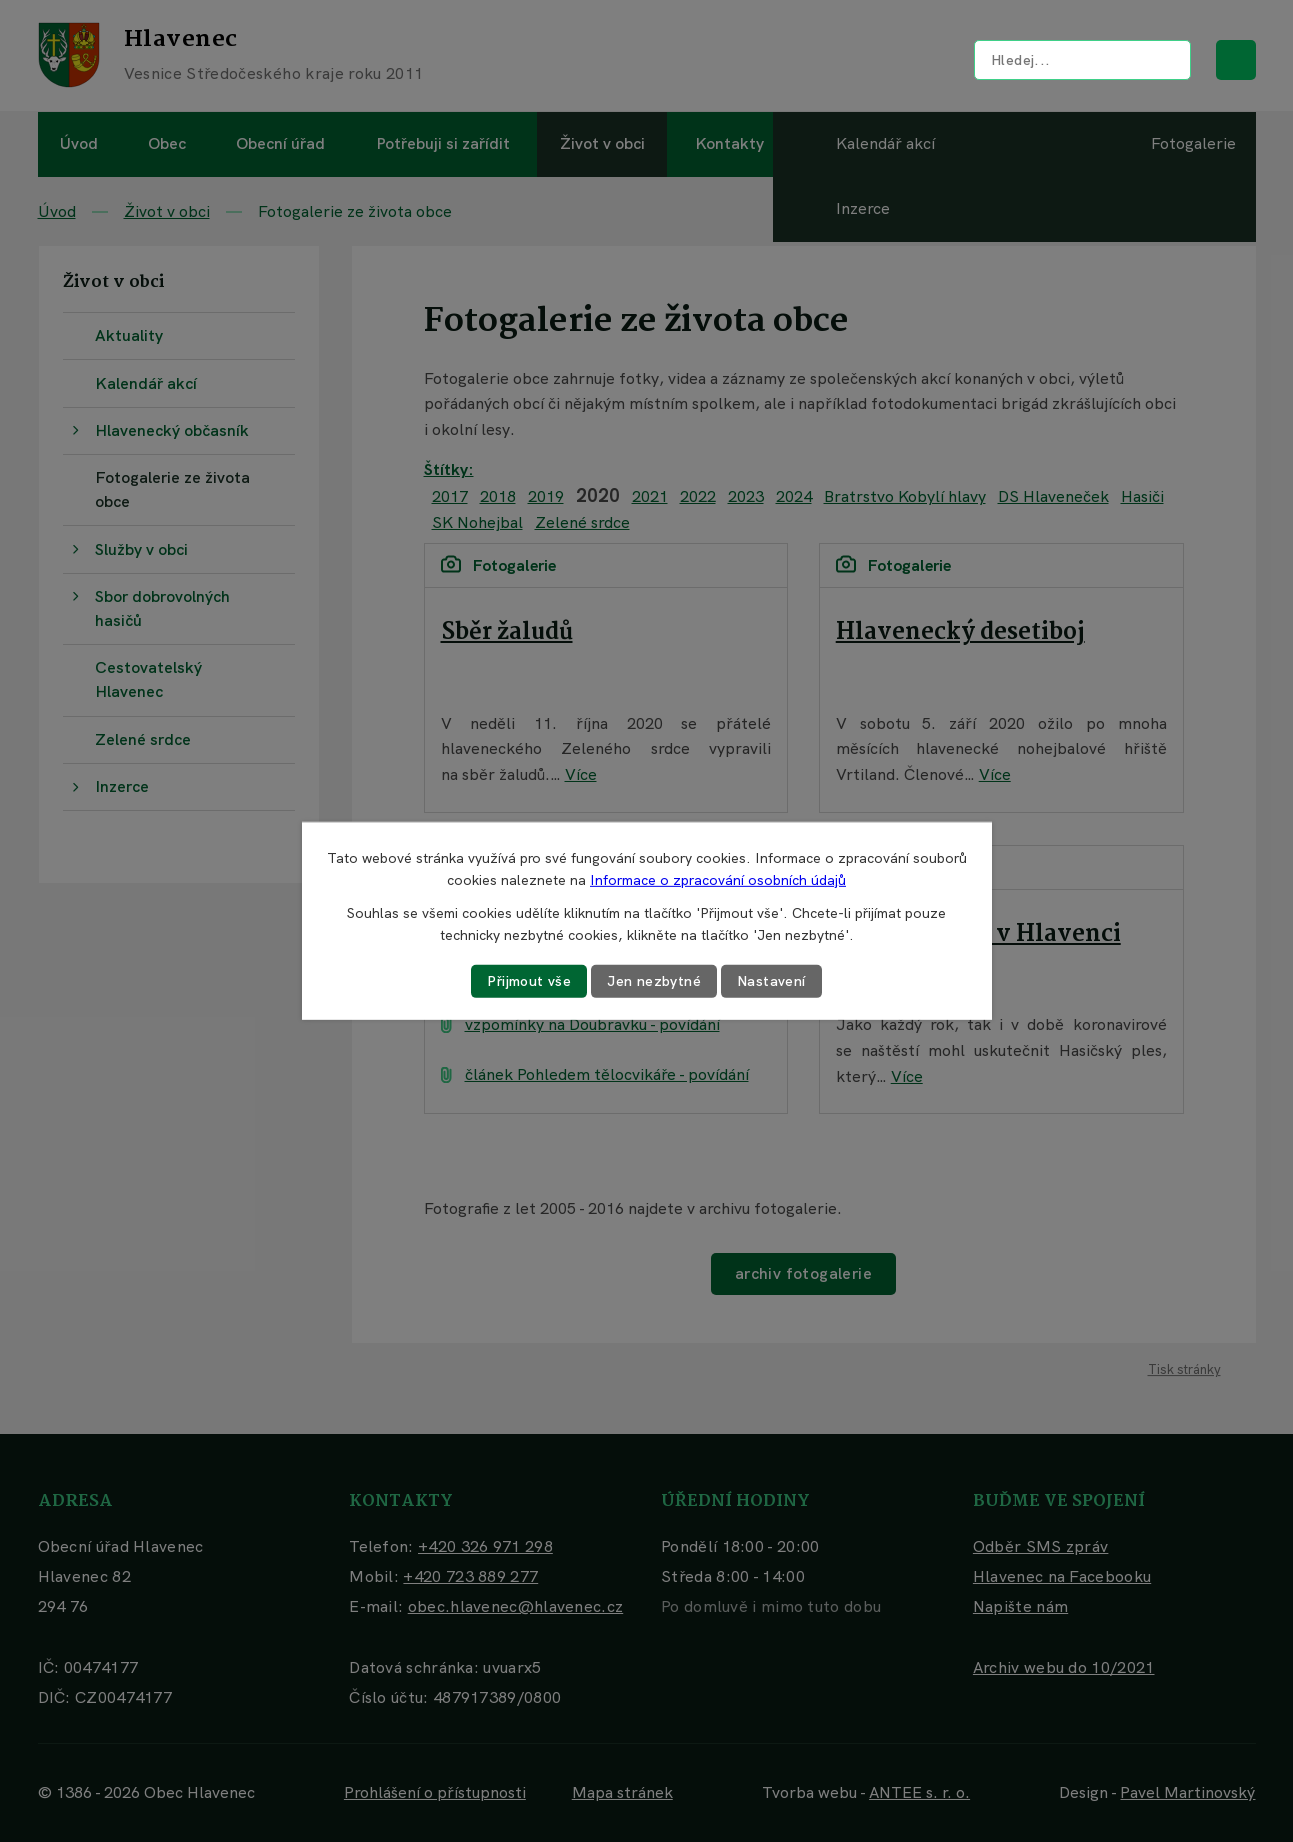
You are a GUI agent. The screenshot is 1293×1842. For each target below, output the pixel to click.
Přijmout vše (529, 981)
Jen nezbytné (654, 981)
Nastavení (771, 981)
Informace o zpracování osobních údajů (718, 880)
